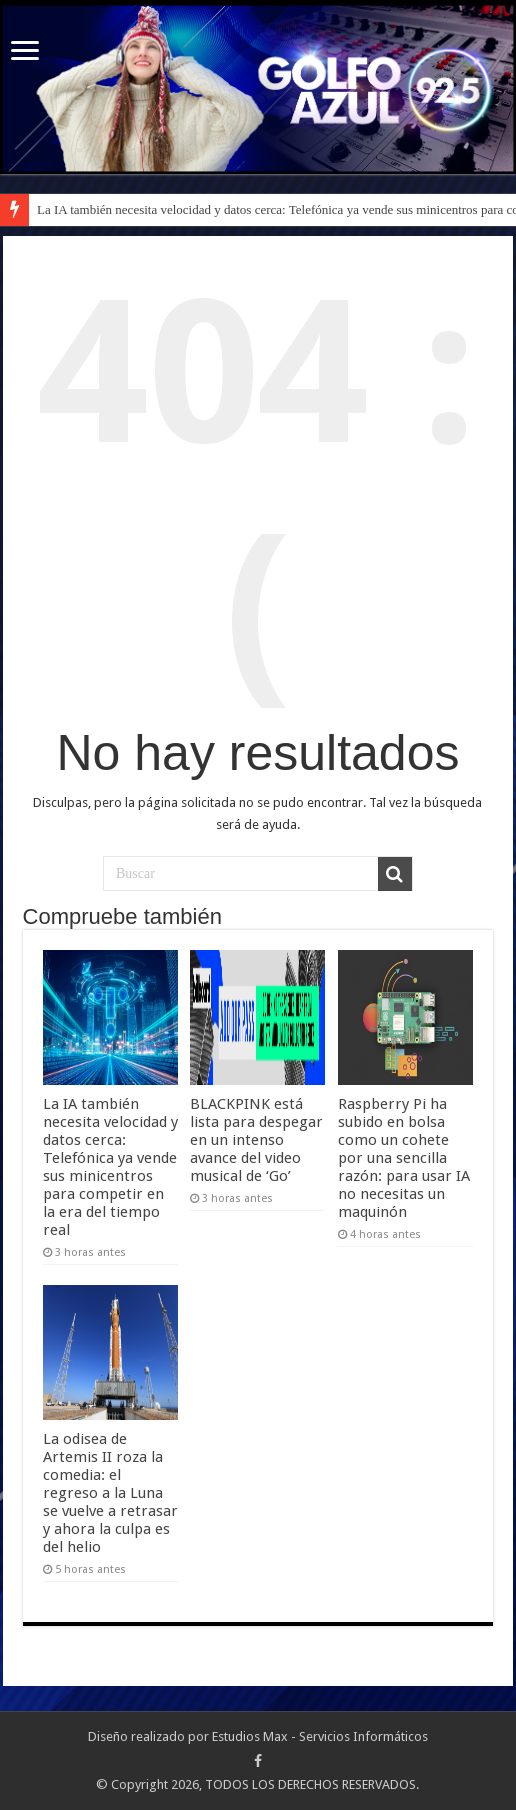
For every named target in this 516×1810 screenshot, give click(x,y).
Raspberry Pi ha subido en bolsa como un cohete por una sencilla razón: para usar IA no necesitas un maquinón (404, 1158)
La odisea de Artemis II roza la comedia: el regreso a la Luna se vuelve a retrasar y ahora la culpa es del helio (110, 1493)
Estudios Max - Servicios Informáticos (320, 1736)
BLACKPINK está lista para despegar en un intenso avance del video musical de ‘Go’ (256, 1140)
